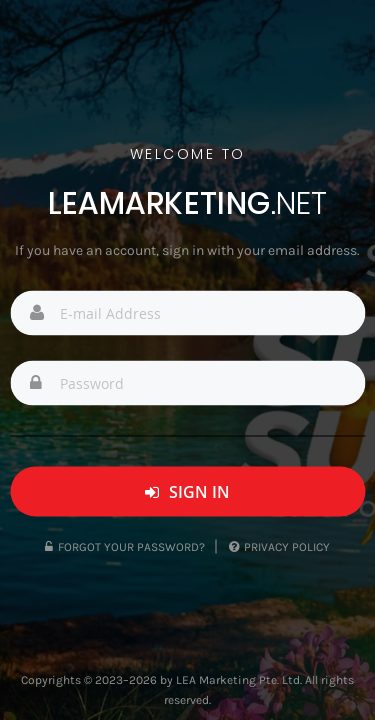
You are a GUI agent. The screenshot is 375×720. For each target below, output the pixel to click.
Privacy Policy (279, 547)
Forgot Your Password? (125, 547)
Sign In (187, 492)
